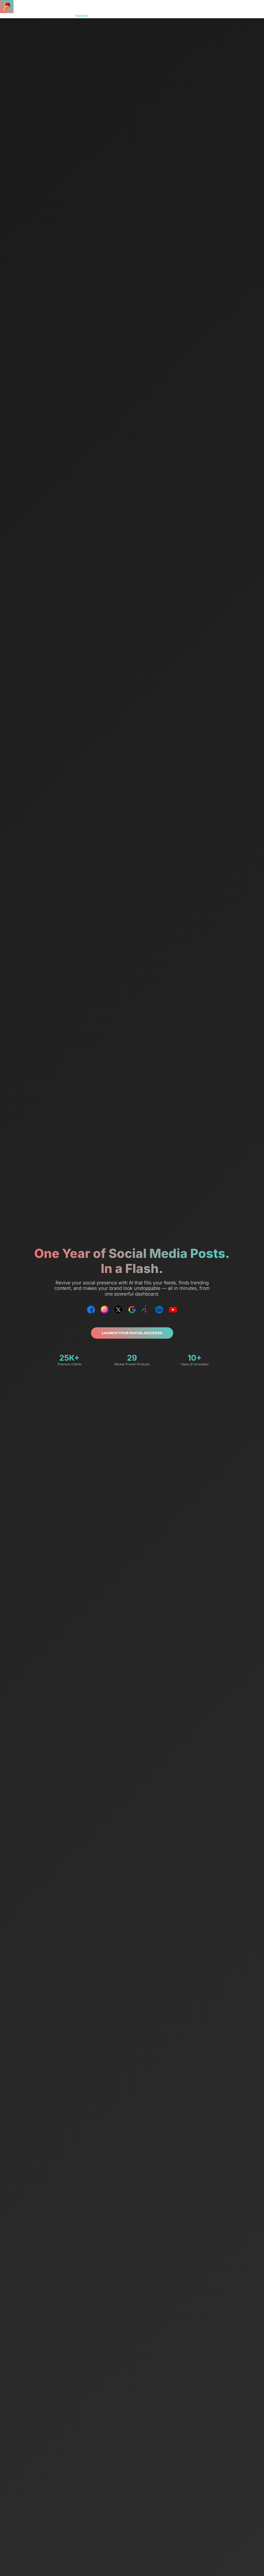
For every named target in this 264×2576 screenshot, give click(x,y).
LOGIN (183, 16)
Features (82, 16)
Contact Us (140, 16)
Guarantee (118, 16)
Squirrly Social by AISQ (32, 6)
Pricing (99, 16)
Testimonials (163, 16)
